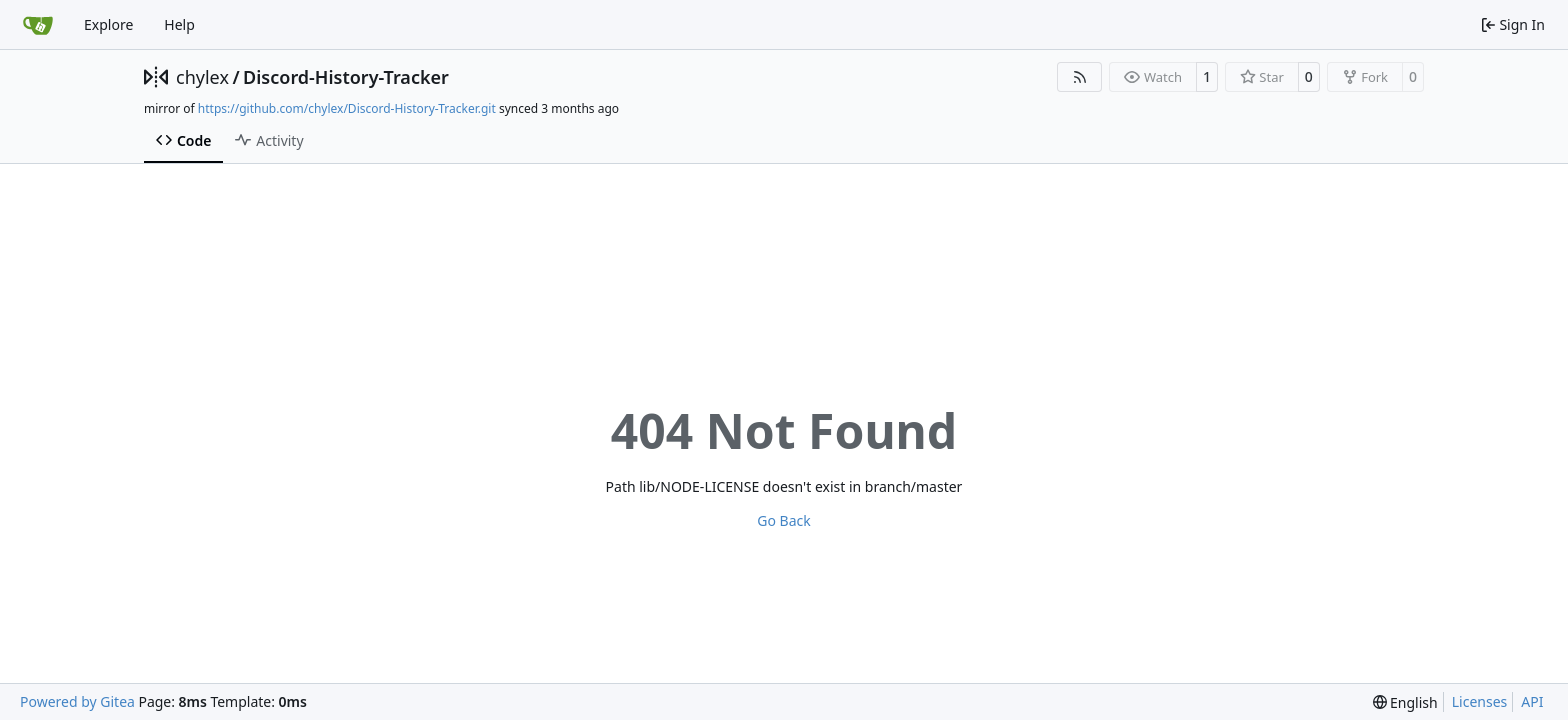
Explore (108, 24)
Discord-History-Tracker (346, 77)
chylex (202, 77)
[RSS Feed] (1080, 77)
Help (179, 24)
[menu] (1405, 702)
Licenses (1480, 701)
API (1532, 701)
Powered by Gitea (77, 701)
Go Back (783, 520)
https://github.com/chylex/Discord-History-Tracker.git (347, 108)
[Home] (38, 25)
